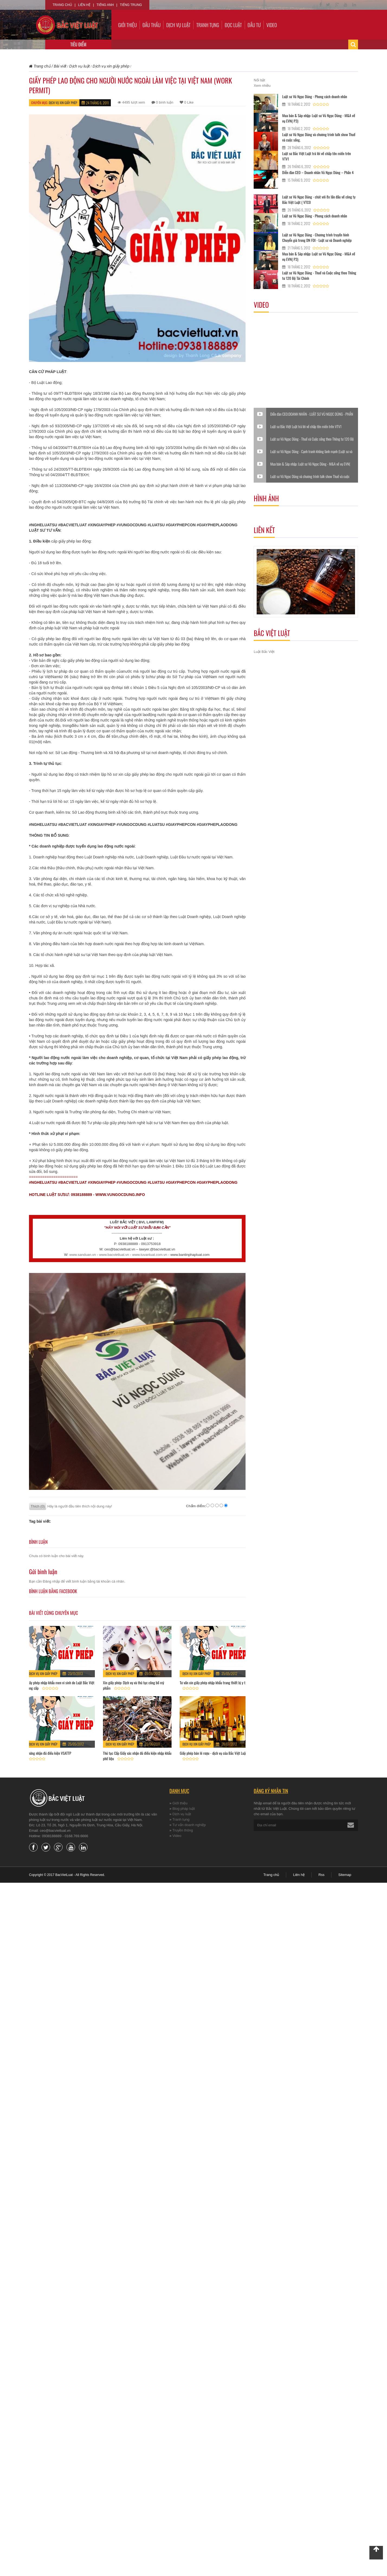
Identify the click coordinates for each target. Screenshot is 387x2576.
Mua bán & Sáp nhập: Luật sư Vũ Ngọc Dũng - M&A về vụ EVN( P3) (318, 118)
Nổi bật (259, 80)
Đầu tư (254, 24)
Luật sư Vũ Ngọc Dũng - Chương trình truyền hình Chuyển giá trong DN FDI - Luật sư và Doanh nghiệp (316, 237)
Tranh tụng (207, 24)
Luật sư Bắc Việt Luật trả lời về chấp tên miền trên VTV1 (316, 156)
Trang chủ (62, 5)
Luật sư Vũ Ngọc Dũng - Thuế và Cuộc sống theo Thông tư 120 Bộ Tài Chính (319, 275)
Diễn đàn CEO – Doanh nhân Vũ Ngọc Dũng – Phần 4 (317, 172)
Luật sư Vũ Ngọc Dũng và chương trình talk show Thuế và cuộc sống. (318, 137)
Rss (321, 1875)
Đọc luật (233, 24)
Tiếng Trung (131, 5)
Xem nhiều (262, 86)
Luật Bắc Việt (264, 652)
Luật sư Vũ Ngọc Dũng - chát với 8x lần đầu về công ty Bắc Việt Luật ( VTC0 (318, 199)
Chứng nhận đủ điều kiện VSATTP (48, 1753)
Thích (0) (38, 1506)
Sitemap (344, 1875)
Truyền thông (182, 1830)
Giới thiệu (127, 24)
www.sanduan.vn (82, 1255)
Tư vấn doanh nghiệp (189, 1825)
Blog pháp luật (183, 1809)
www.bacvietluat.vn (114, 1255)
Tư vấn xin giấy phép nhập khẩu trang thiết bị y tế (213, 1682)
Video (271, 24)
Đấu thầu (152, 24)
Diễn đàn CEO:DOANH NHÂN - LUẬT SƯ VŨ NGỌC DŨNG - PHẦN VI (311, 414)
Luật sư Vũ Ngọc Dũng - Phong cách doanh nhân (314, 96)
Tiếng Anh (105, 5)
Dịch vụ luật (178, 24)
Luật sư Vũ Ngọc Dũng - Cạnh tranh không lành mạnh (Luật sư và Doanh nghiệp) (311, 451)
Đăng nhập (51, 1581)
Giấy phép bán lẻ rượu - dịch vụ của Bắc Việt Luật (213, 1753)
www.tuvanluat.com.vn (149, 1255)
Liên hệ (84, 5)
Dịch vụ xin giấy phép (63, 102)
